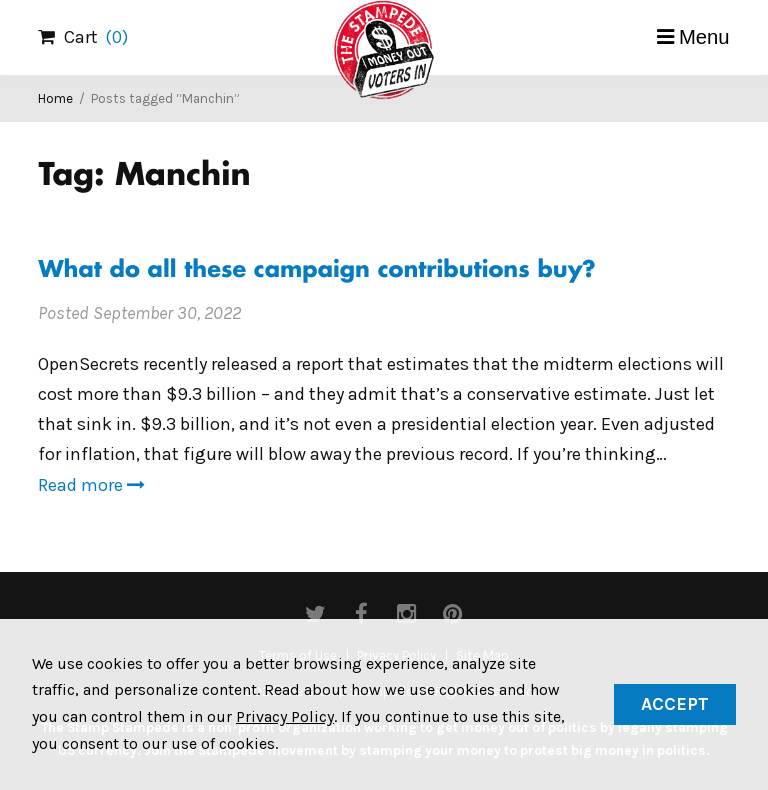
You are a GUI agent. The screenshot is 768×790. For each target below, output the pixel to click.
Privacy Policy (285, 716)
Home (55, 98)
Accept (675, 704)
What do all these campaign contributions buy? (316, 272)
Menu (704, 37)
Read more (91, 485)
